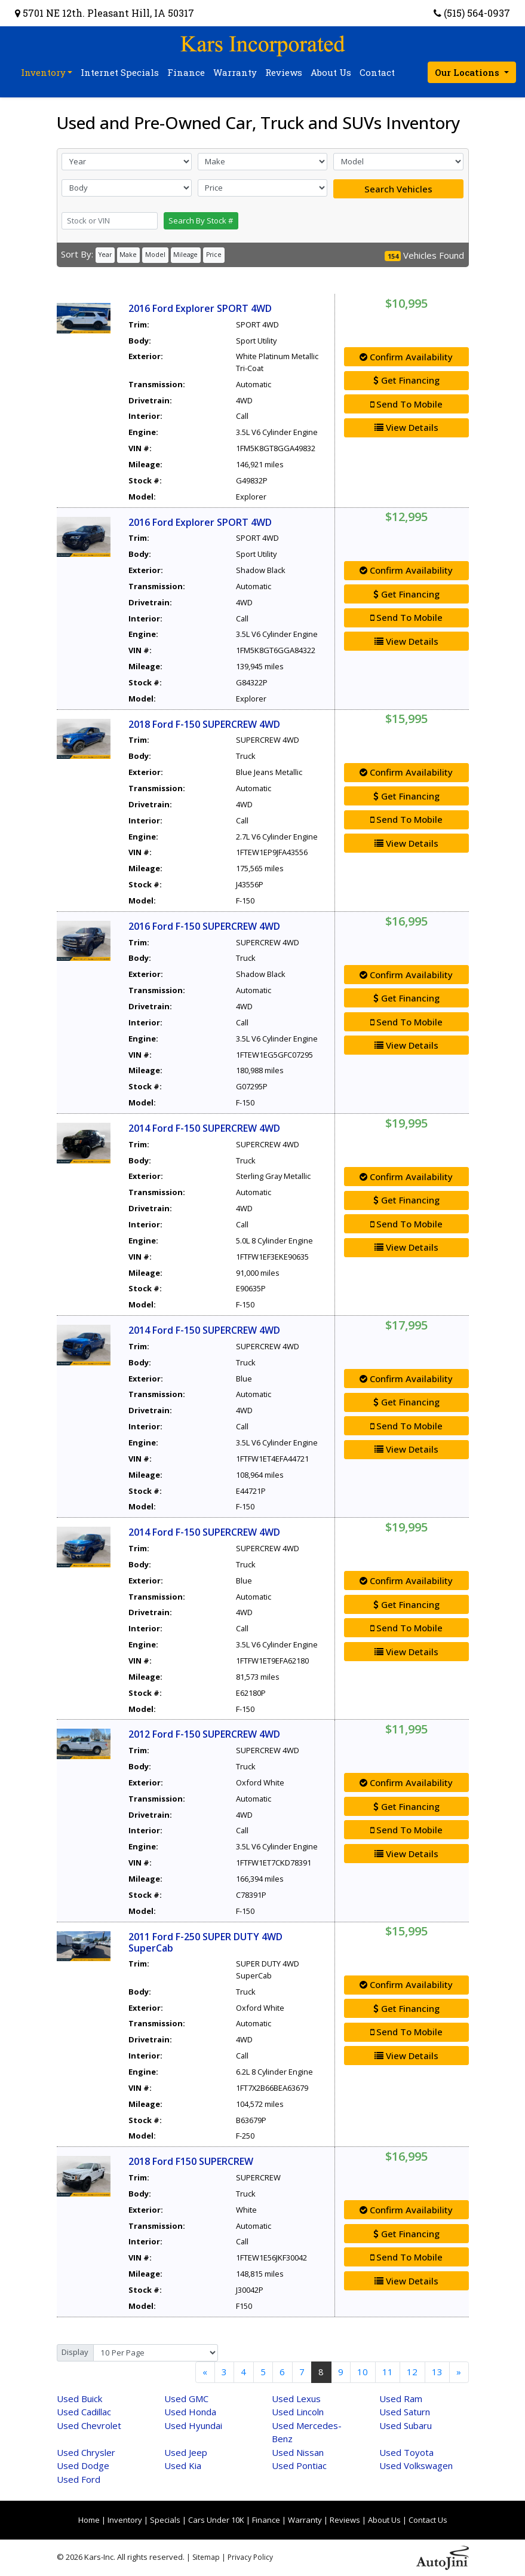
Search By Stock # (200, 220)
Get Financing (406, 380)
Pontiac (299, 2465)
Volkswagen (416, 2465)
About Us (384, 2519)
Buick (79, 2399)
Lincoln (298, 2412)
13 (437, 2372)
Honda (190, 2412)
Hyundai (193, 2425)
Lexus (296, 2399)
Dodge (83, 2465)
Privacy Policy (250, 2557)
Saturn (404, 2412)
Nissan (298, 2452)
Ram (400, 2399)
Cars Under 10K (216, 2519)
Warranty (305, 2519)
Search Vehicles (398, 189)
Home (89, 2519)
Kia (182, 2465)
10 (362, 2372)
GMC (186, 2399)
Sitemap (206, 2557)
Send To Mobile (406, 404)
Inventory (125, 2519)
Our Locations (468, 72)
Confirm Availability (406, 357)
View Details (406, 427)
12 (412, 2372)
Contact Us (428, 2519)
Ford (78, 2479)
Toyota (406, 2452)
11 (387, 2372)
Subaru (405, 2425)
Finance (266, 2519)
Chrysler (86, 2452)
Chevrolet (89, 2425)
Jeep (185, 2452)
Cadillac (84, 2412)
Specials (165, 2519)
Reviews (345, 2519)
